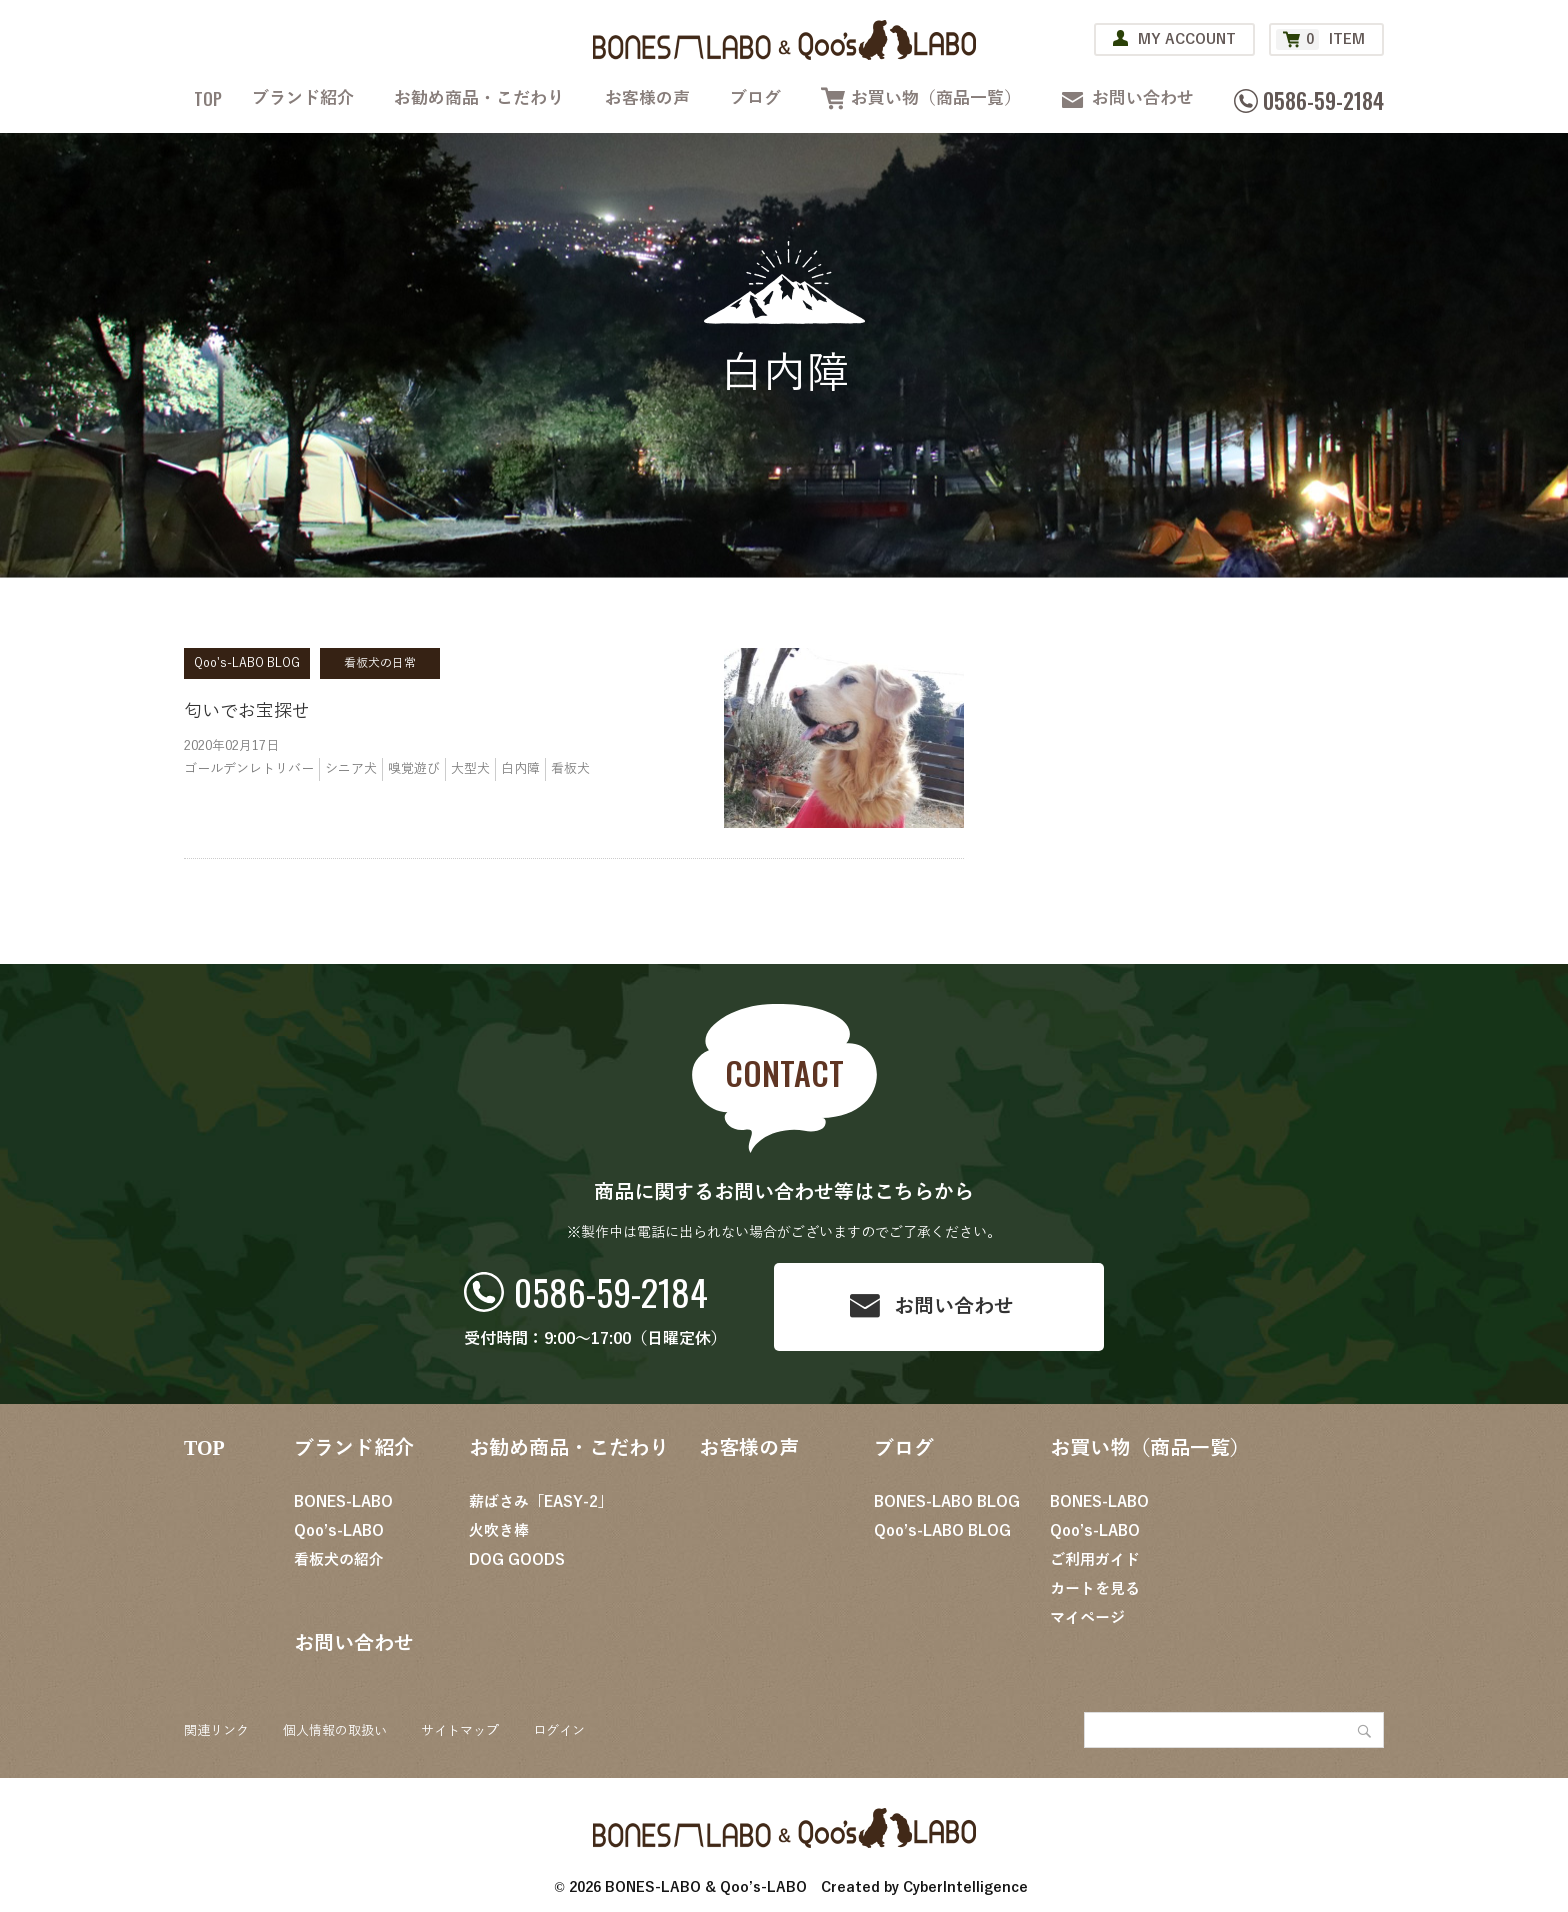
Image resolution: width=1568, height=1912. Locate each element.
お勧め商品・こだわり (479, 98)
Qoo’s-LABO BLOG (942, 1531)
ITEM (1320, 39)
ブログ (755, 98)
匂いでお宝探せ (247, 711)
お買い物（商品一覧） (936, 98)
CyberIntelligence (965, 1887)
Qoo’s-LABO (339, 1531)
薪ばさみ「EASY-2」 (541, 1502)
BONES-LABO (343, 1502)
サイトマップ (460, 1731)
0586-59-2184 (611, 1291)
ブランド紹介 (303, 98)
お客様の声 (647, 98)
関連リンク (216, 1731)
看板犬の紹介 (339, 1560)
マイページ (1087, 1618)
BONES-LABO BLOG (947, 1502)
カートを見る (1095, 1589)
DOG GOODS (517, 1560)
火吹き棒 (499, 1531)
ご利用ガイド (1095, 1560)
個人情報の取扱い (335, 1731)
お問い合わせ (1143, 98)
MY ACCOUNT (1187, 39)
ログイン (559, 1731)
